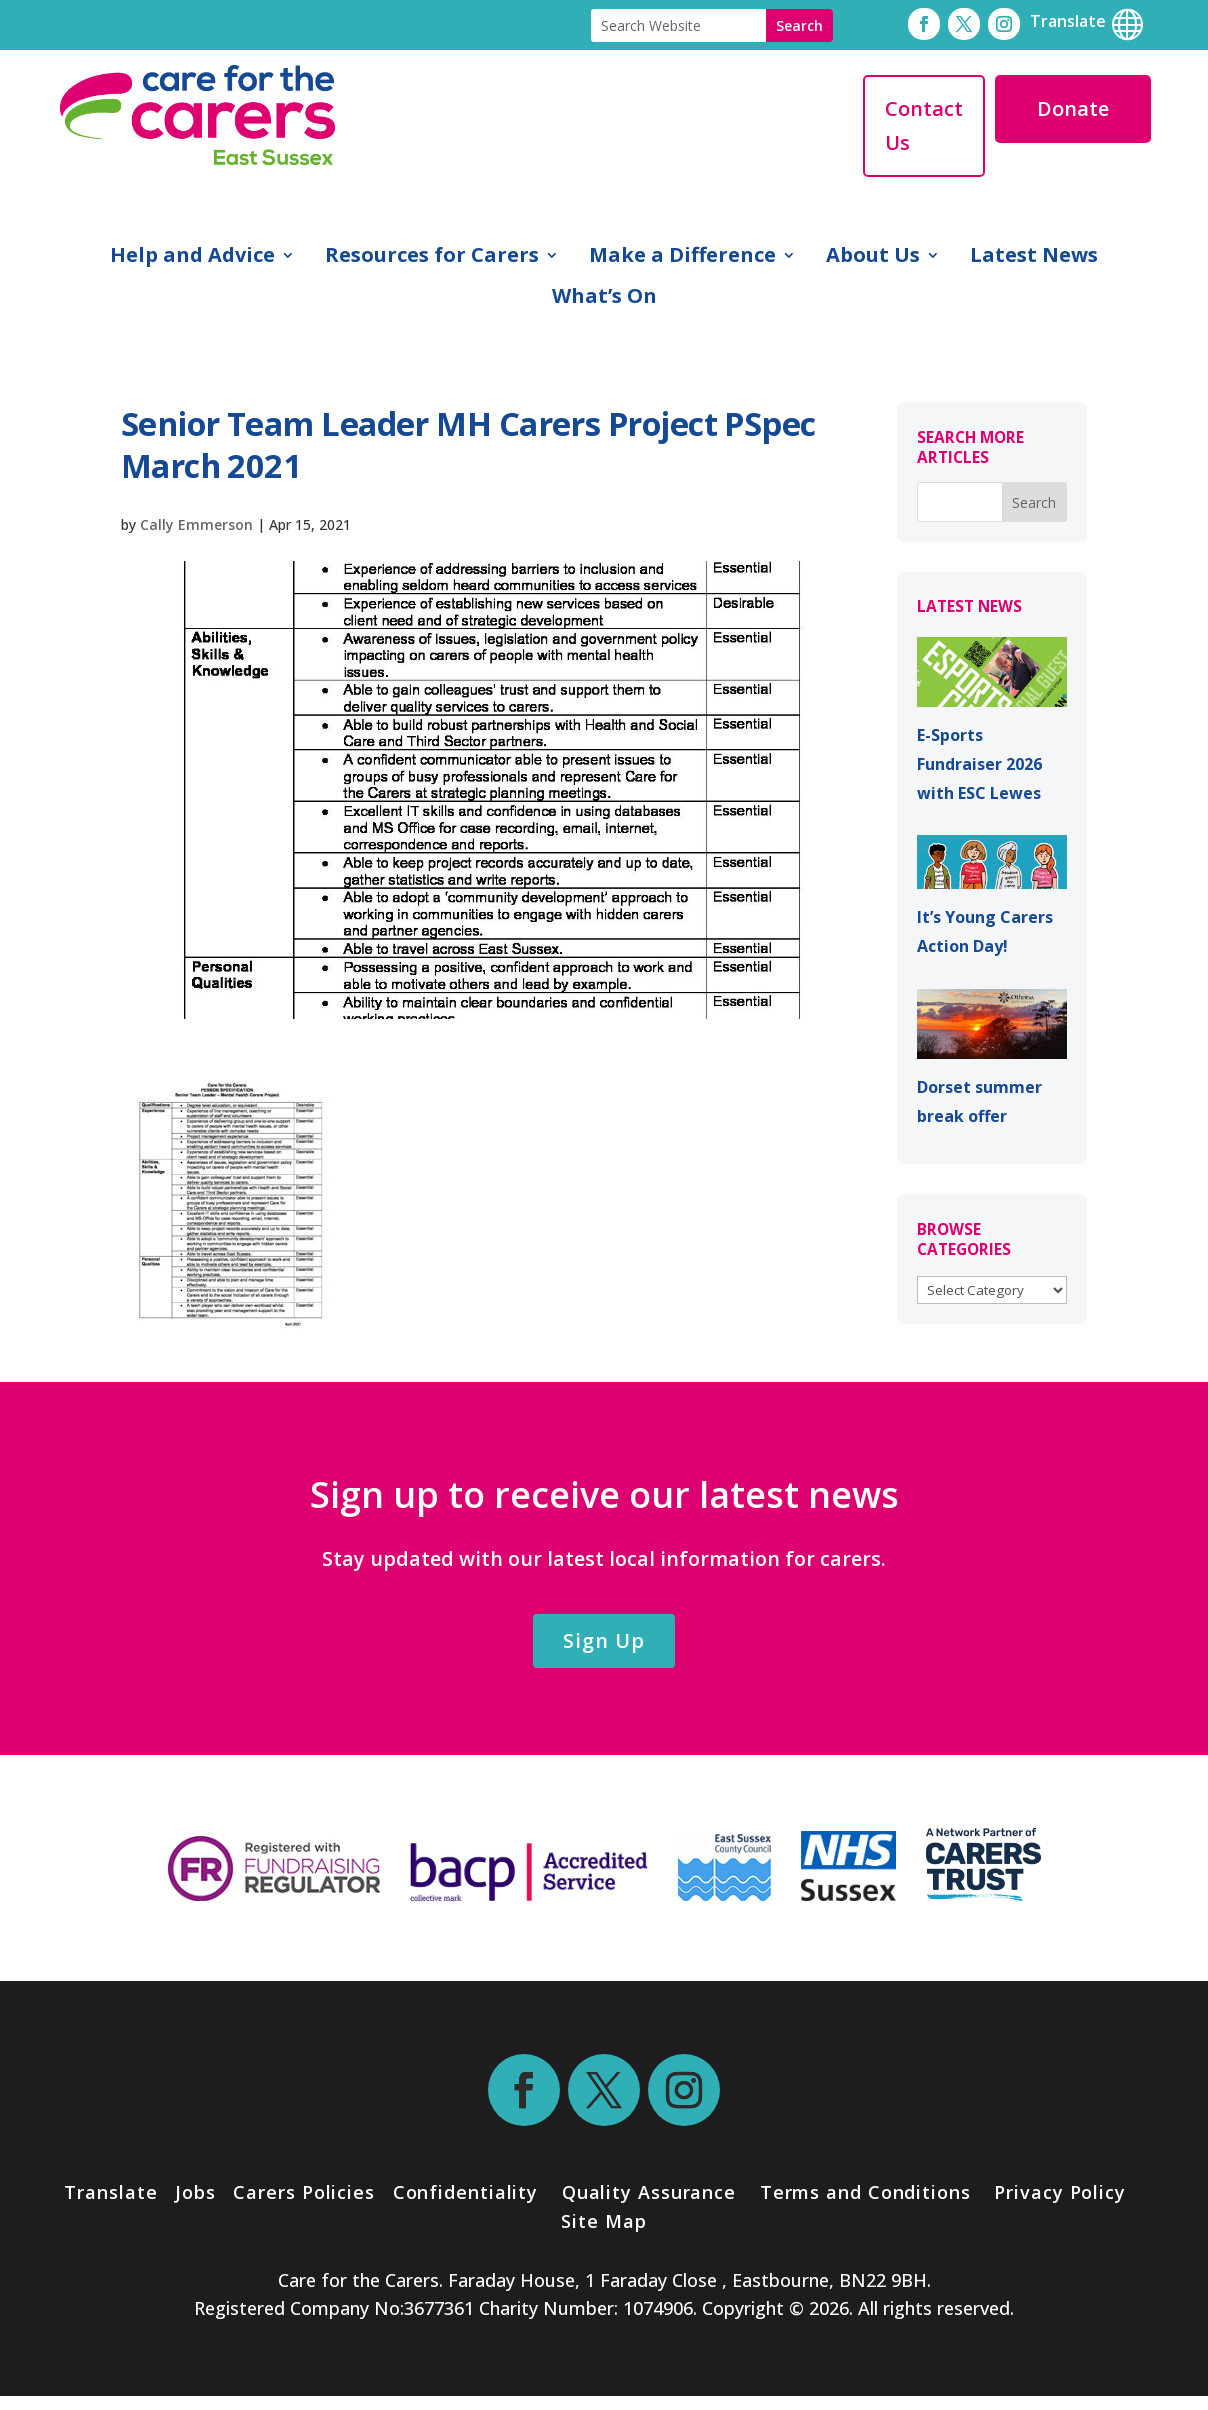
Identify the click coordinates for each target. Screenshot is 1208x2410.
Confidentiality (466, 2192)
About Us (873, 258)
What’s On (604, 299)
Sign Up (604, 1640)
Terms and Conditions (865, 2192)
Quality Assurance (649, 2192)
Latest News (1034, 258)
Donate (1073, 108)
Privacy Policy (1057, 2192)
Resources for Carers (432, 258)
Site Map (603, 2221)
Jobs (195, 2192)
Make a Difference (682, 258)
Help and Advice (192, 258)
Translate (110, 2192)
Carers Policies (304, 2192)
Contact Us (924, 125)
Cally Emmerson (196, 524)
